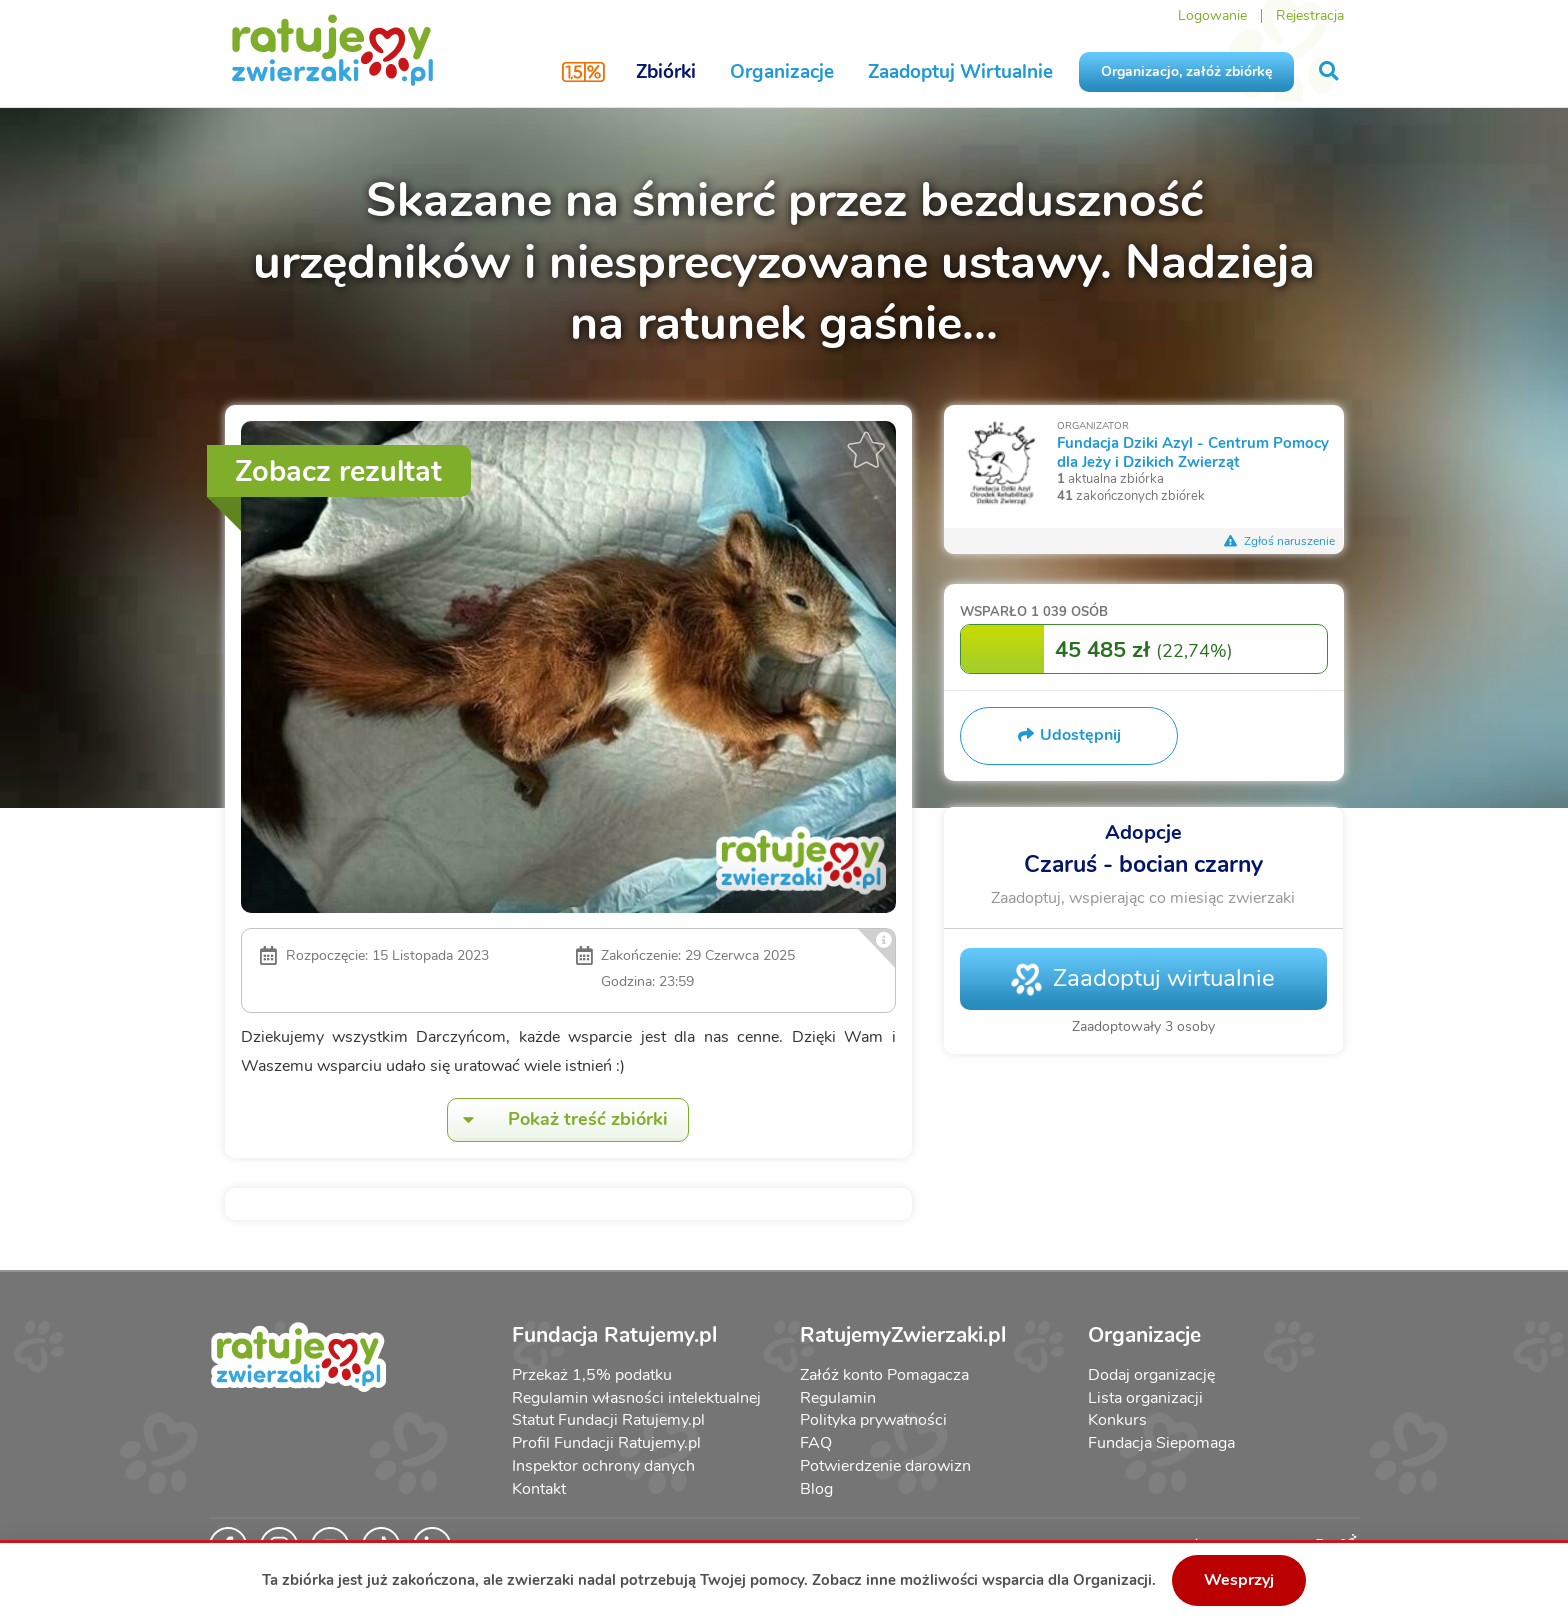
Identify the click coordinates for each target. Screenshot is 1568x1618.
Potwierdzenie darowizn (885, 1466)
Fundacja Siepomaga (1161, 1443)
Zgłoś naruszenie (1280, 541)
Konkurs (1117, 1420)
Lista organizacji (1145, 1398)
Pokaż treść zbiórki (558, 1119)
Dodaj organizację (1151, 1375)
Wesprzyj (1239, 1580)
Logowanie (1212, 15)
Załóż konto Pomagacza (884, 1375)
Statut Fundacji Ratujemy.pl (608, 1420)
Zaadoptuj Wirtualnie (960, 72)
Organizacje (782, 72)
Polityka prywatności (873, 1420)
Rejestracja (1310, 15)
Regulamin (838, 1398)
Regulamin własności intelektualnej (636, 1398)
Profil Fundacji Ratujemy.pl (606, 1443)
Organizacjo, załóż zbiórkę (1186, 71)
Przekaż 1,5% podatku (592, 1375)
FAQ (816, 1443)
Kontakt (539, 1489)
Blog (816, 1489)
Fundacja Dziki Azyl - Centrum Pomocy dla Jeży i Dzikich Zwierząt (1193, 451)
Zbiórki (666, 72)
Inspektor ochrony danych (603, 1466)
